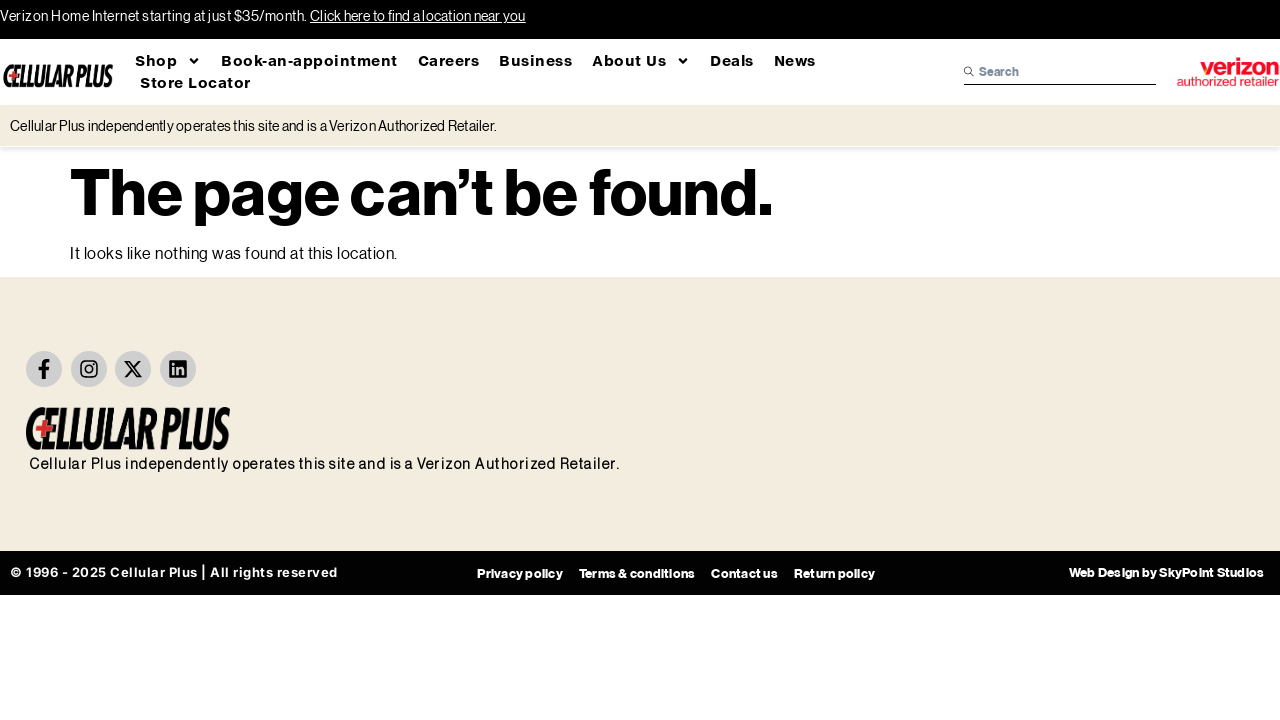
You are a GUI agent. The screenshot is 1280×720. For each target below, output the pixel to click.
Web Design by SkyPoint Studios (1167, 572)
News (795, 60)
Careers (449, 60)
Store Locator (195, 82)
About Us (641, 61)
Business (535, 60)
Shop (168, 61)
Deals (732, 60)
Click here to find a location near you (418, 15)
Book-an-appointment (309, 60)
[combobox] (1060, 72)
